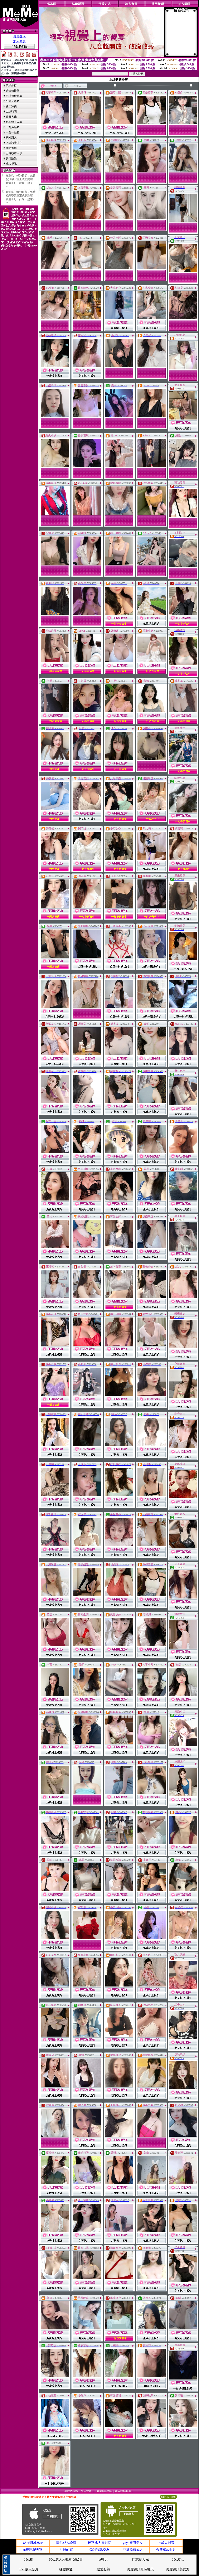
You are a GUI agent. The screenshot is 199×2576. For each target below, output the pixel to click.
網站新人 (11, 137)
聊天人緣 (11, 116)
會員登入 (19, 36)
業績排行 (11, 85)
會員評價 (11, 106)
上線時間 (11, 111)
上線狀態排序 (14, 142)
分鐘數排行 (12, 90)
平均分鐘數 (12, 101)
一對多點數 (12, 127)
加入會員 (19, 41)
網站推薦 (11, 148)
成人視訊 (11, 163)
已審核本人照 (14, 153)
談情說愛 (11, 158)
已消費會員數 (14, 95)
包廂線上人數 (14, 121)
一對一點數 (12, 132)
